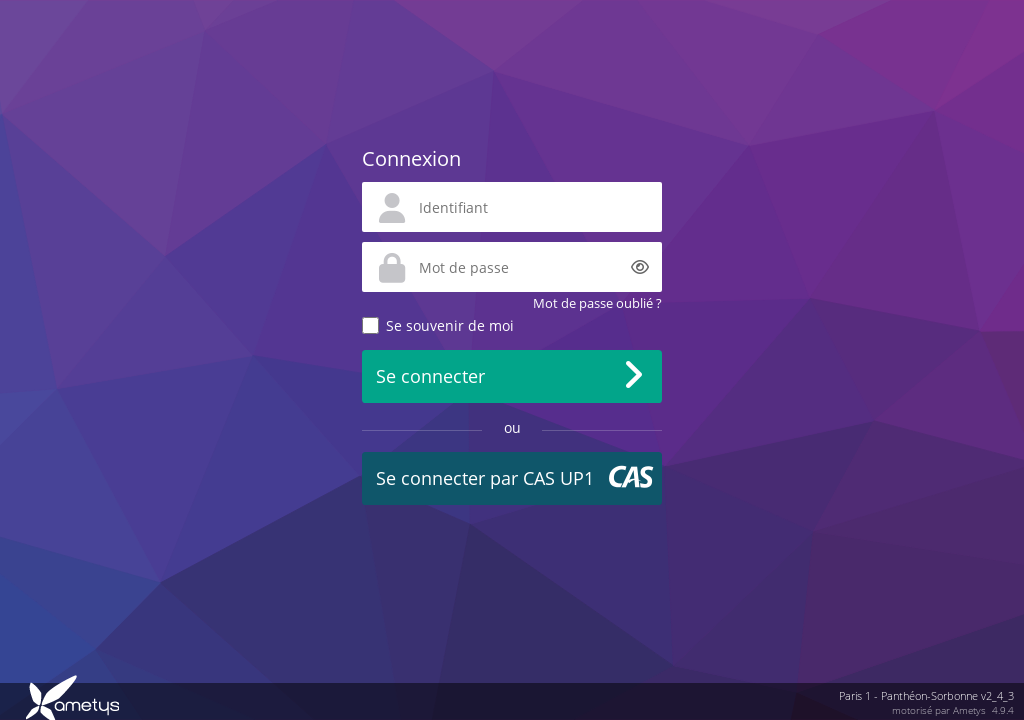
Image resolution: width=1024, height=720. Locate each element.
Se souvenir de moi (450, 325)
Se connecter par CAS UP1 (485, 478)
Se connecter (430, 376)
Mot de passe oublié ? (597, 303)
